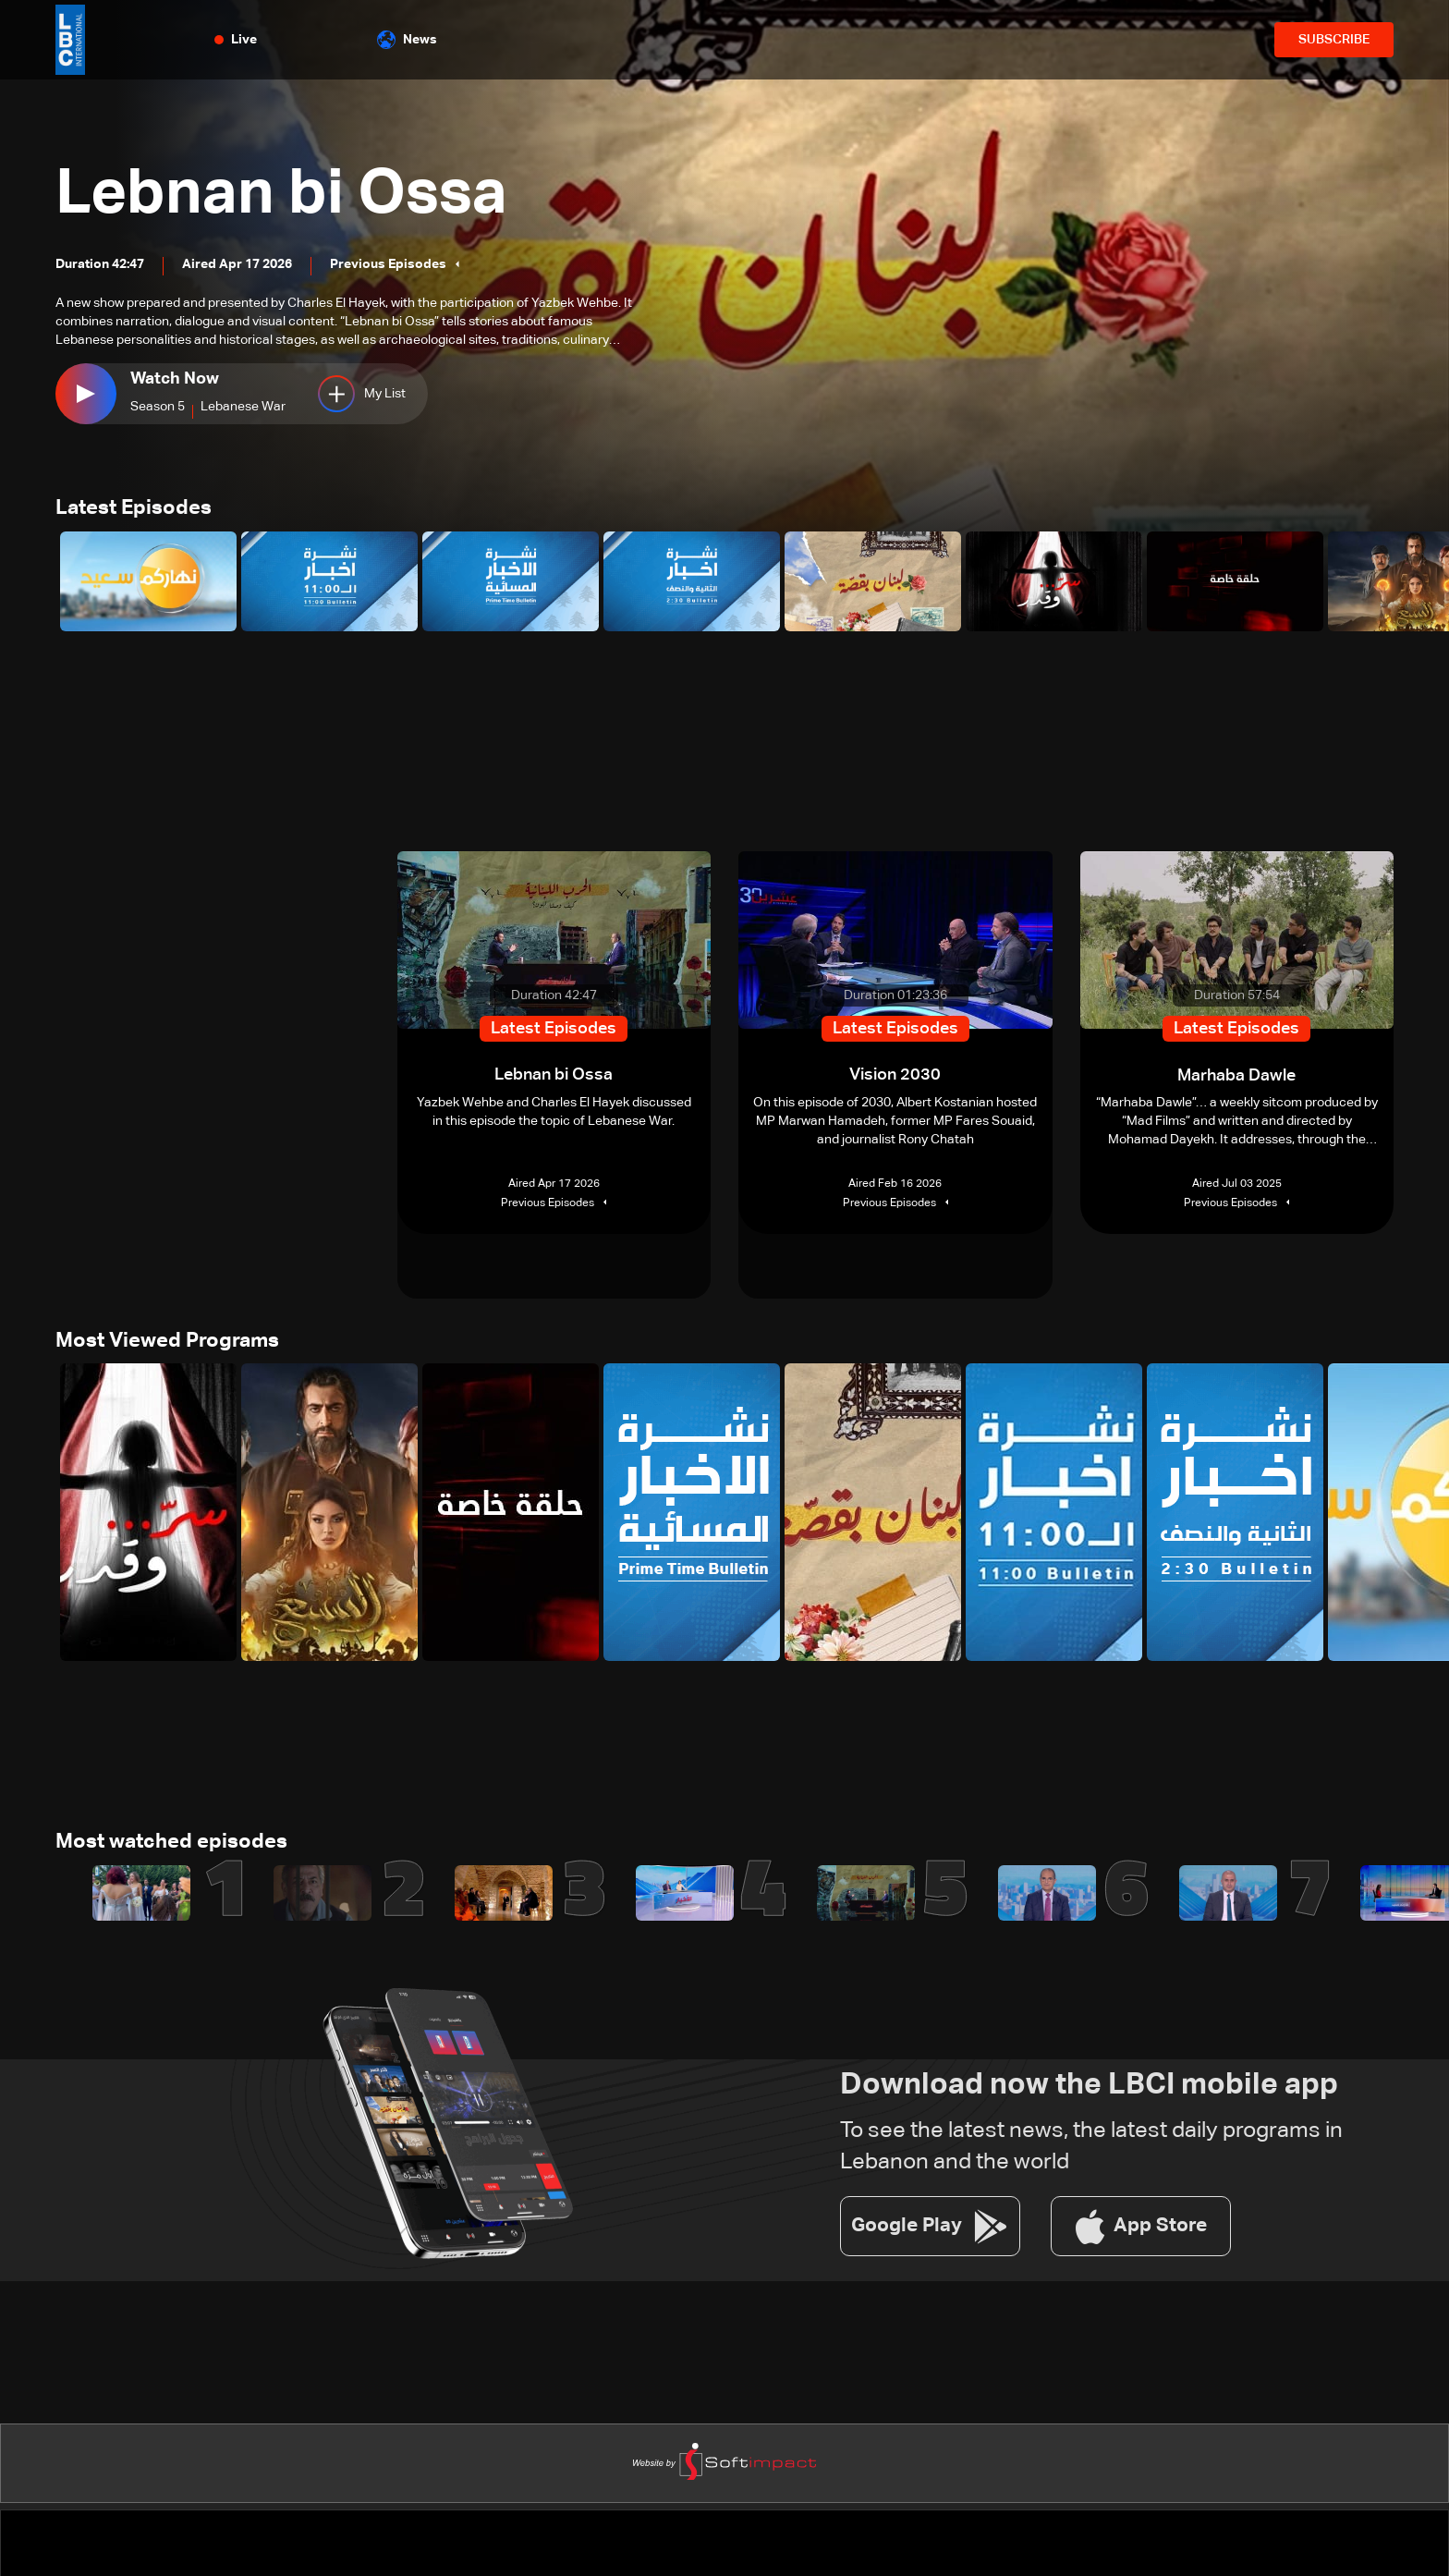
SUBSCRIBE (1334, 39)
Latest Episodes (133, 509)
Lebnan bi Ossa (291, 194)
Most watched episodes (171, 1846)
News (407, 40)
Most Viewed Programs (167, 1343)
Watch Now (174, 379)
